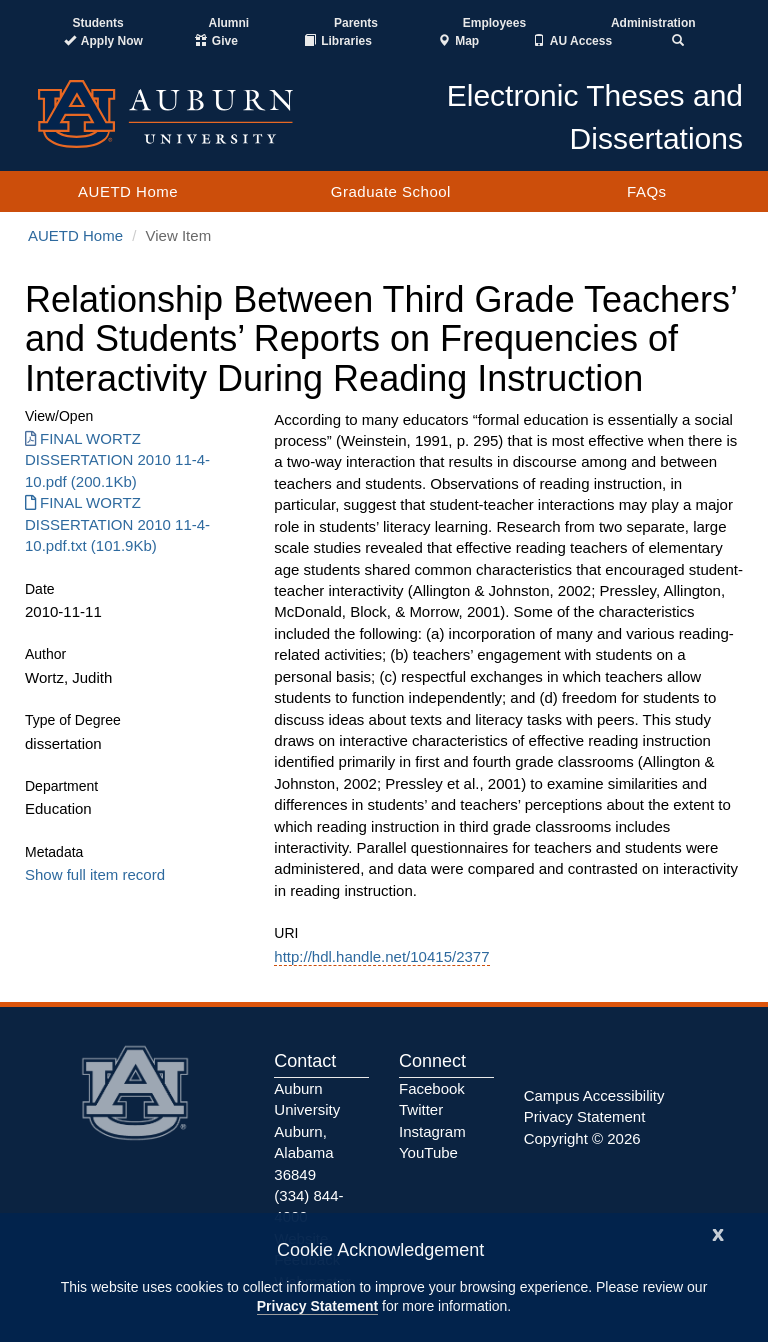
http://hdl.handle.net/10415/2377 (381, 956)
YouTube (428, 1152)
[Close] (718, 1232)
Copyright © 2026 (582, 1138)
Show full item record (95, 874)
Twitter (421, 1109)
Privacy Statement (317, 1306)
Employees (494, 23)
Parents (356, 23)
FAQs (647, 191)
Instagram (432, 1131)
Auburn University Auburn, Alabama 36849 (307, 1131)
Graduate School (391, 191)
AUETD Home (128, 191)
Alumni (229, 23)
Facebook (432, 1088)
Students (97, 23)
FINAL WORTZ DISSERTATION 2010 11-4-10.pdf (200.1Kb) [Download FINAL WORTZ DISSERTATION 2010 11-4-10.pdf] (117, 460)
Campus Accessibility (594, 1095)
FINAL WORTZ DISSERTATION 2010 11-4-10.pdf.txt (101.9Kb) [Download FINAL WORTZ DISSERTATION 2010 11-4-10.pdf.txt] (117, 524)
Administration (653, 23)
